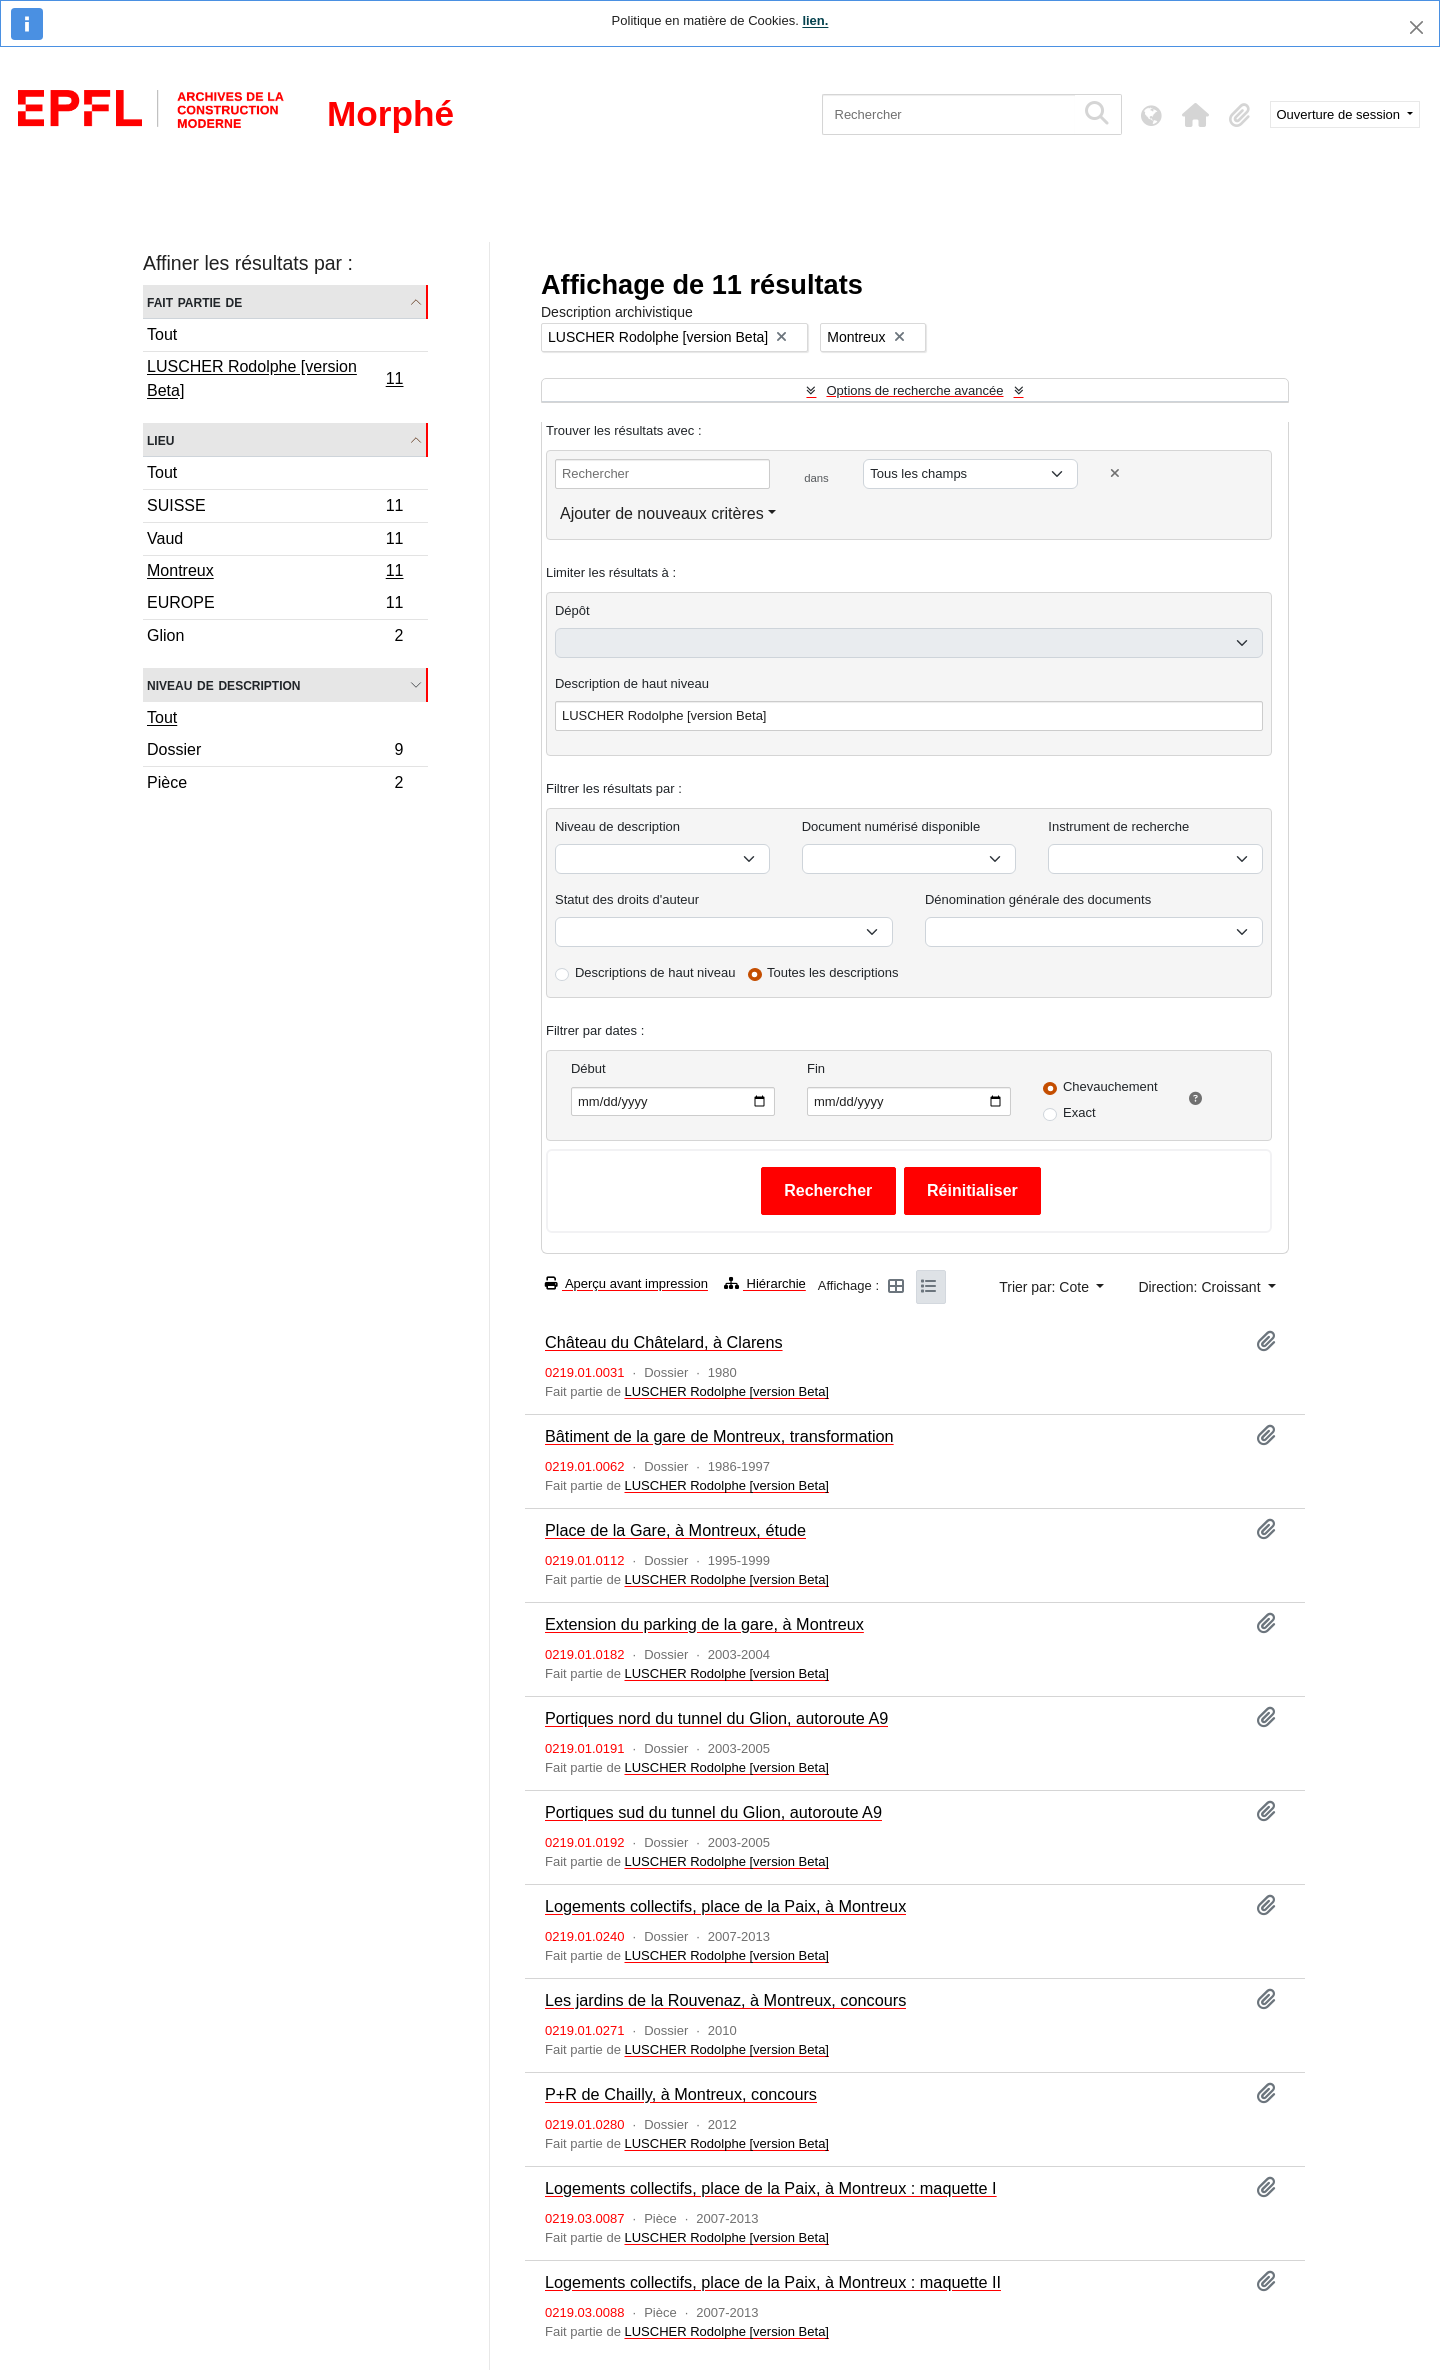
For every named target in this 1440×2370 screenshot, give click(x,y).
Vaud (275, 541)
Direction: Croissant (1201, 1287)
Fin (816, 1068)
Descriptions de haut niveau (655, 972)
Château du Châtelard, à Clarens (664, 1342)
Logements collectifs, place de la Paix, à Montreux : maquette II (773, 2282)
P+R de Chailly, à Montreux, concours (681, 2094)
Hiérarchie (765, 1283)
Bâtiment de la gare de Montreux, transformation (719, 1436)
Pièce (275, 785)
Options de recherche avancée (914, 390)
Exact (1079, 1112)
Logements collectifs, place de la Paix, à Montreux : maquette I (771, 2188)
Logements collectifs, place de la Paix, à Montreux (725, 1906)
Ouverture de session (1340, 114)
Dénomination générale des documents (1038, 899)
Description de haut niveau (632, 683)
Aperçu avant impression (626, 1283)
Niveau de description (223, 684)
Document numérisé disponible (891, 826)
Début (588, 1068)
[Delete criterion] (1115, 473)
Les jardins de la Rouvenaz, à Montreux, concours (725, 2000)
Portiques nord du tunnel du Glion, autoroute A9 (716, 1718)
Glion (275, 638)
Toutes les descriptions (833, 972)
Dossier (275, 752)
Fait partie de (194, 301)
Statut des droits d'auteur (627, 899)
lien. (815, 20)
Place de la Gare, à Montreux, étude (675, 1530)
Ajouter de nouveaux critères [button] (662, 513)
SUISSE (275, 508)
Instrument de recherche (1118, 826)
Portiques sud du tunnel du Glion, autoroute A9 (713, 1812)
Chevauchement (1110, 1086)
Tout (162, 334)
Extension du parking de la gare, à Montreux (704, 1624)
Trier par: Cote (1046, 1287)
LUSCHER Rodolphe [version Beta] (275, 378)
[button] (1196, 115)
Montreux (275, 573)
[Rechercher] (948, 114)
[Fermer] (1416, 27)
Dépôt (572, 610)
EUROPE (275, 605)
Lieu (160, 439)
